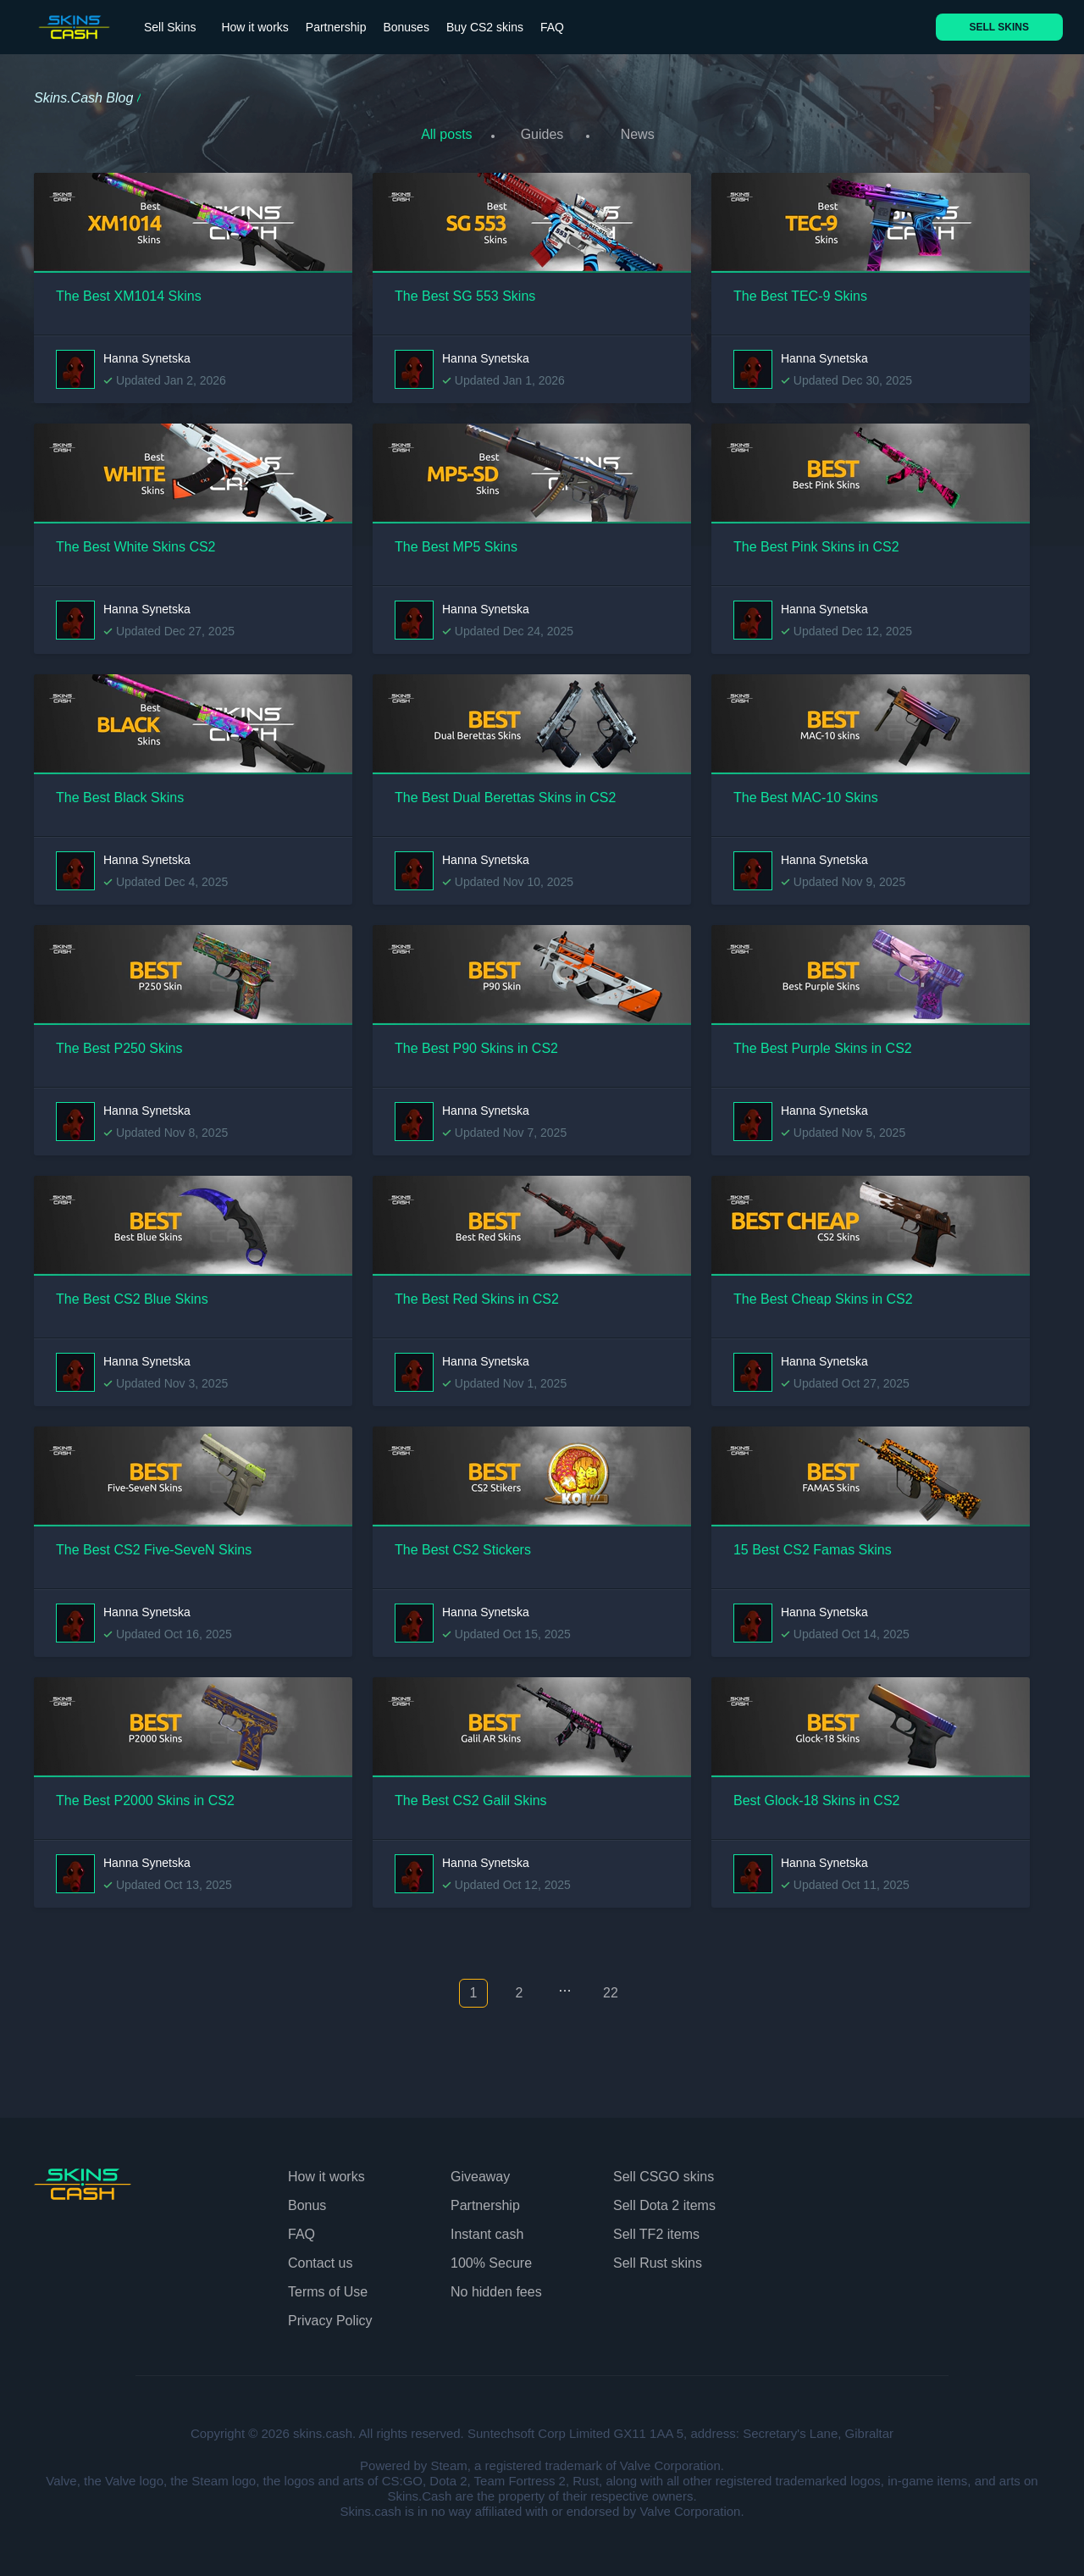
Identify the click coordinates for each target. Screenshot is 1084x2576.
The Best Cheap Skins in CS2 (823, 1294)
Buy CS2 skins (484, 27)
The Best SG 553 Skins (465, 291)
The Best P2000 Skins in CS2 (145, 1795)
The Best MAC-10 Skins (805, 792)
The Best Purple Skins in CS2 (822, 1043)
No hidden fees (496, 2287)
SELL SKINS (999, 27)
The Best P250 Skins (119, 1043)
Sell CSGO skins (663, 2171)
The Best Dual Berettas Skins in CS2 (505, 792)
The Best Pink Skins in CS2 (816, 542)
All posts (441, 134)
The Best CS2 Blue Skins (132, 1294)
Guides (542, 134)
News (643, 134)
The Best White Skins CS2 (136, 542)
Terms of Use (328, 2287)
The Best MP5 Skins (456, 542)
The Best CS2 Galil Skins (471, 1795)
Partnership (336, 27)
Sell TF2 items (656, 2229)
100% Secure (491, 2258)
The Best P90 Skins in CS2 (476, 1043)
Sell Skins (170, 27)
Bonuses (406, 27)
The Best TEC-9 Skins (800, 291)
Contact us (320, 2258)
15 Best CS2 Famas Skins (812, 1544)
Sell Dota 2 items (664, 2200)
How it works (254, 27)
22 (610, 1988)
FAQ (552, 27)
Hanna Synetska (147, 353)
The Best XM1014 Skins (129, 291)
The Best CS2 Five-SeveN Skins (154, 1544)
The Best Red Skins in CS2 (477, 1294)
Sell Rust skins (657, 2258)
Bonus (307, 2200)
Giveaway (480, 2171)
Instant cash (487, 2229)
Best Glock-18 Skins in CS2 (816, 1795)
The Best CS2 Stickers (463, 1544)
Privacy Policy (330, 2315)
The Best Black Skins (120, 792)
